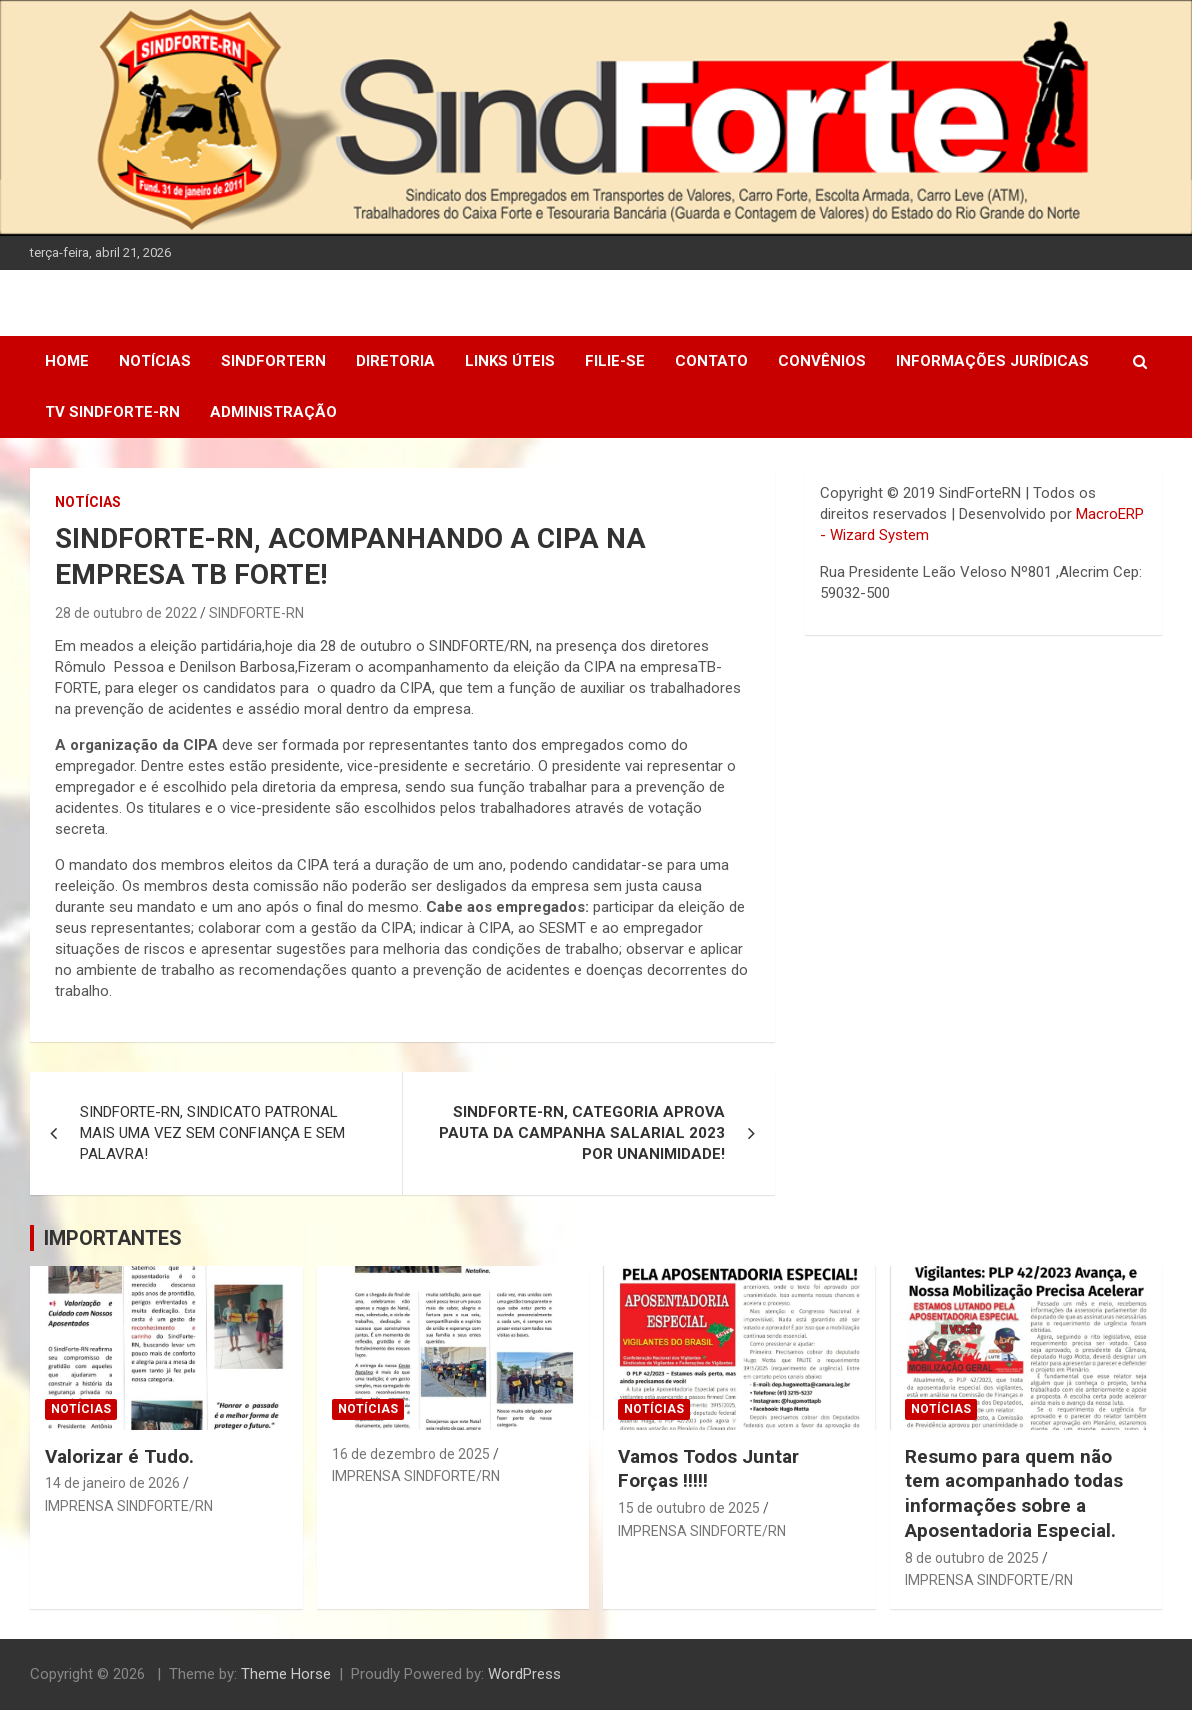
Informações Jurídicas (992, 361)
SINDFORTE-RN (256, 613)
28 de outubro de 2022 (126, 613)
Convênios (822, 361)
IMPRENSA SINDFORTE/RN (129, 1506)
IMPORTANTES (113, 1238)
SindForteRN (273, 361)
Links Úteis (510, 361)
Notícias (155, 361)
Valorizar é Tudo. (119, 1456)
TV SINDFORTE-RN (112, 412)
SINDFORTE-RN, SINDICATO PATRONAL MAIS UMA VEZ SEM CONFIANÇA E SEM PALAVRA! (212, 1133)
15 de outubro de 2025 (689, 1508)
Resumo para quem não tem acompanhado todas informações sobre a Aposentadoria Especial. (1014, 1493)
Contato (711, 361)
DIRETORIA (395, 361)
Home (67, 361)
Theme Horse (286, 1674)
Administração (273, 412)
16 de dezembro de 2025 (411, 1454)
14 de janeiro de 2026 (112, 1483)
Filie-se (615, 361)
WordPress (524, 1674)
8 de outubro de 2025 (972, 1558)
